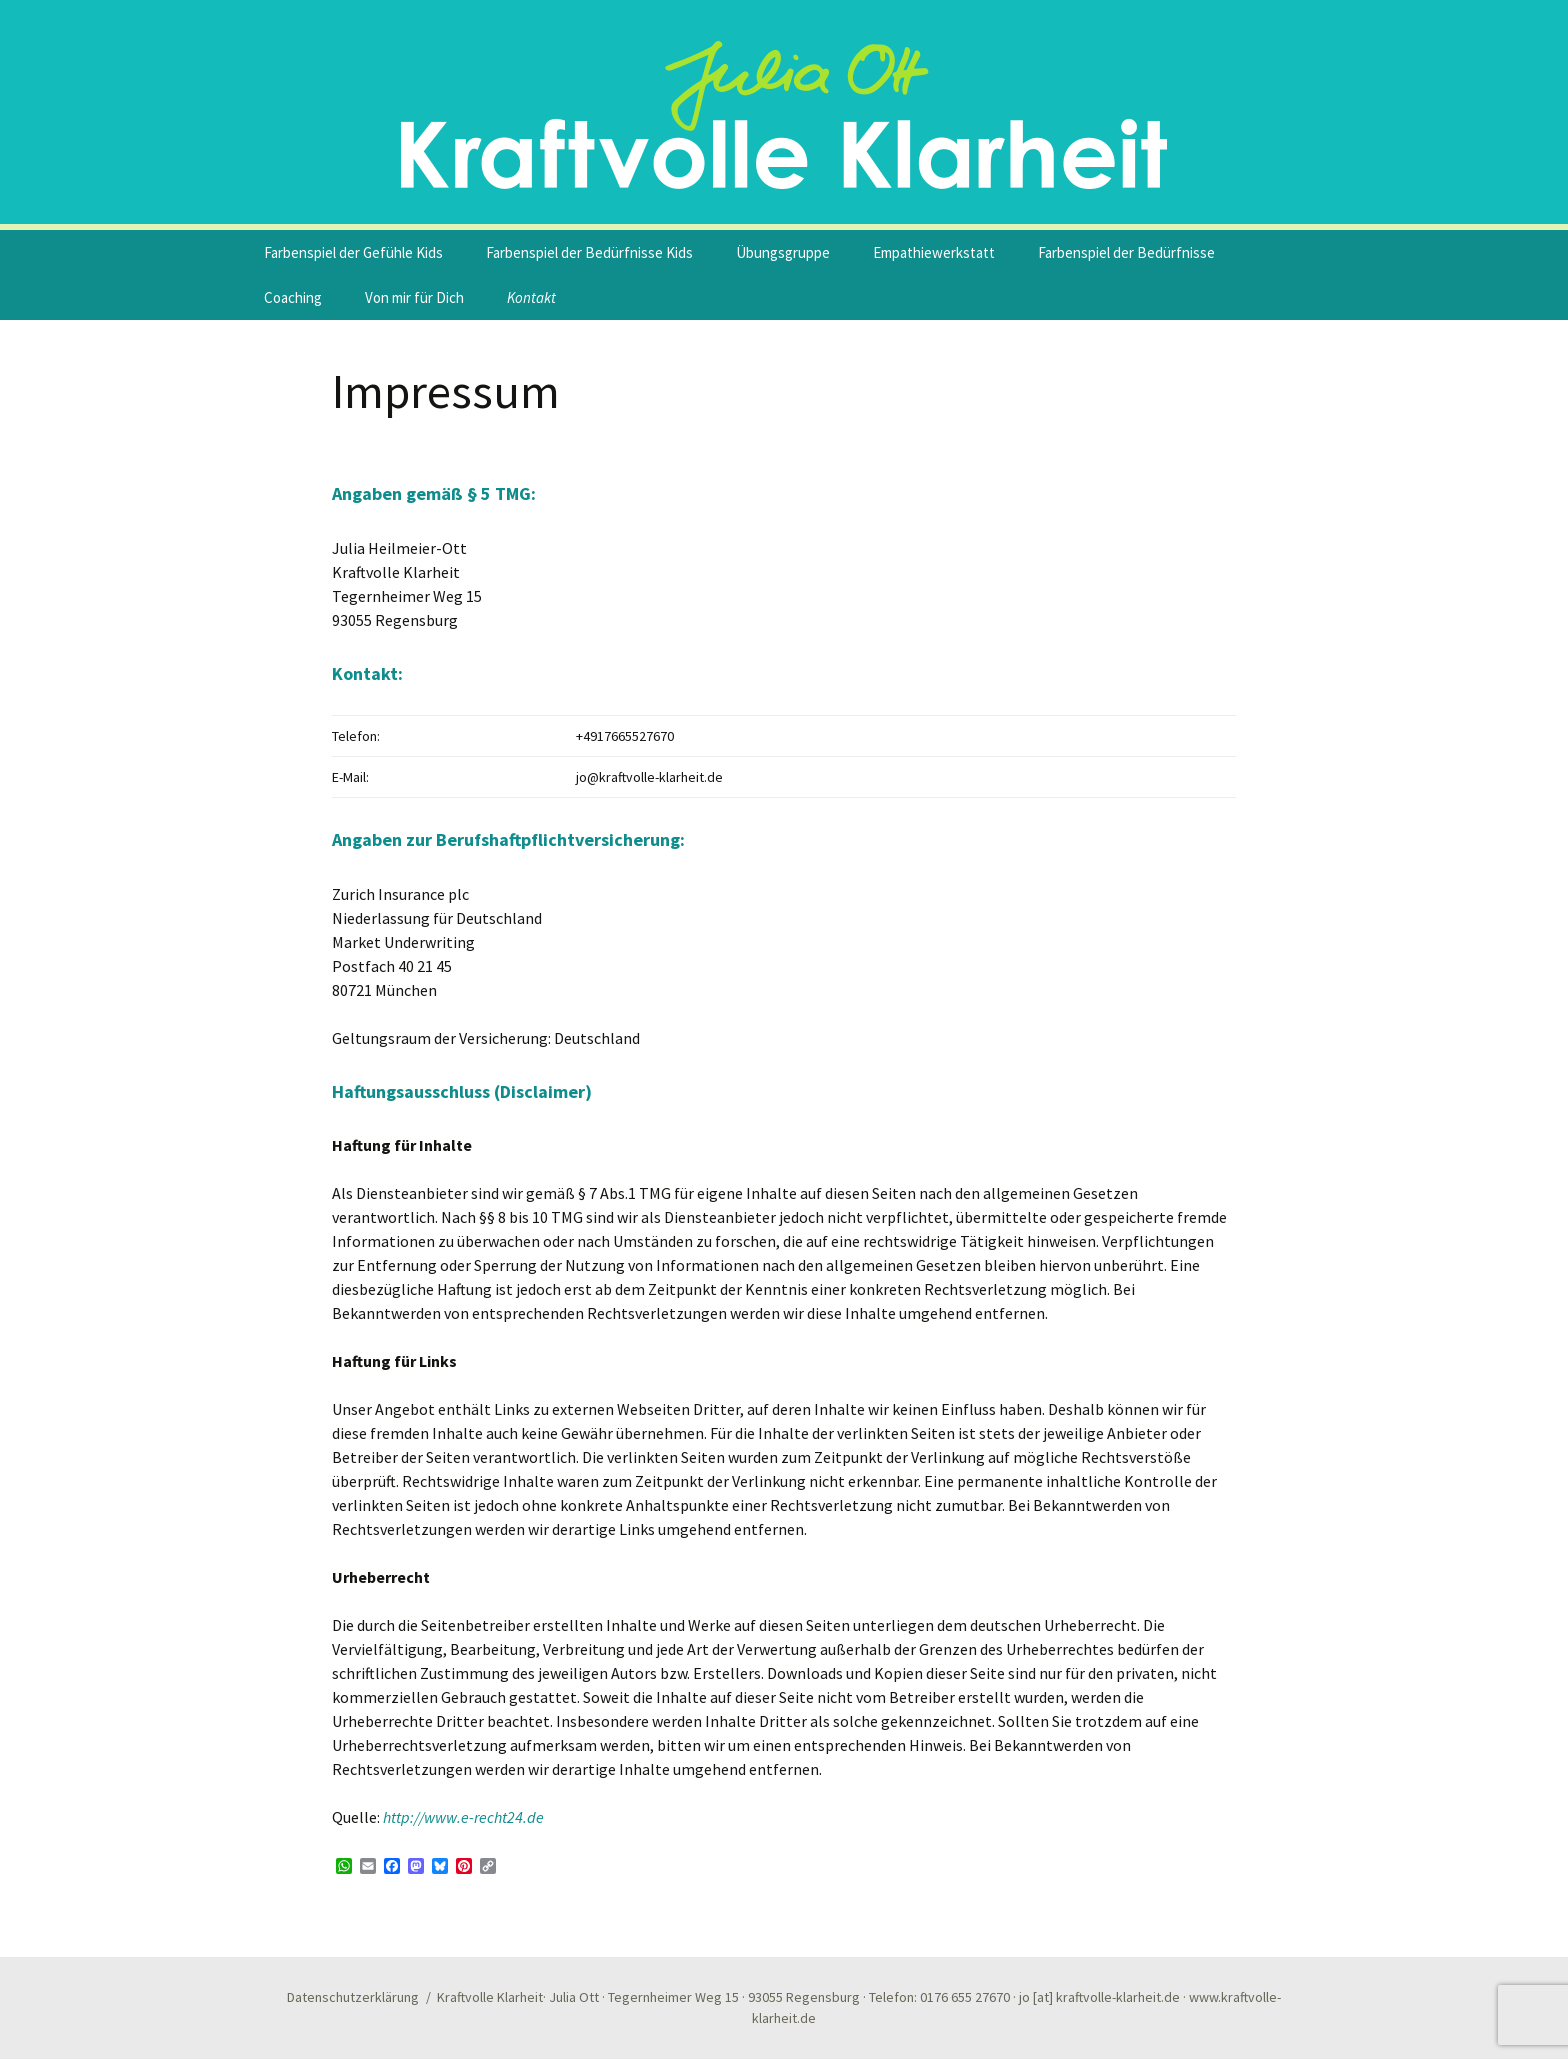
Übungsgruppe (783, 252)
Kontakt (531, 297)
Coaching (293, 297)
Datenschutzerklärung (353, 1997)
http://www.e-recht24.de (463, 1817)
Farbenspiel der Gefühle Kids (353, 252)
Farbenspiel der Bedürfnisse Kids (589, 252)
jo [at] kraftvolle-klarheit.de (1099, 1997)
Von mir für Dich (414, 297)
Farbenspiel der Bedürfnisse (1126, 252)
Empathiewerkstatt (934, 252)
